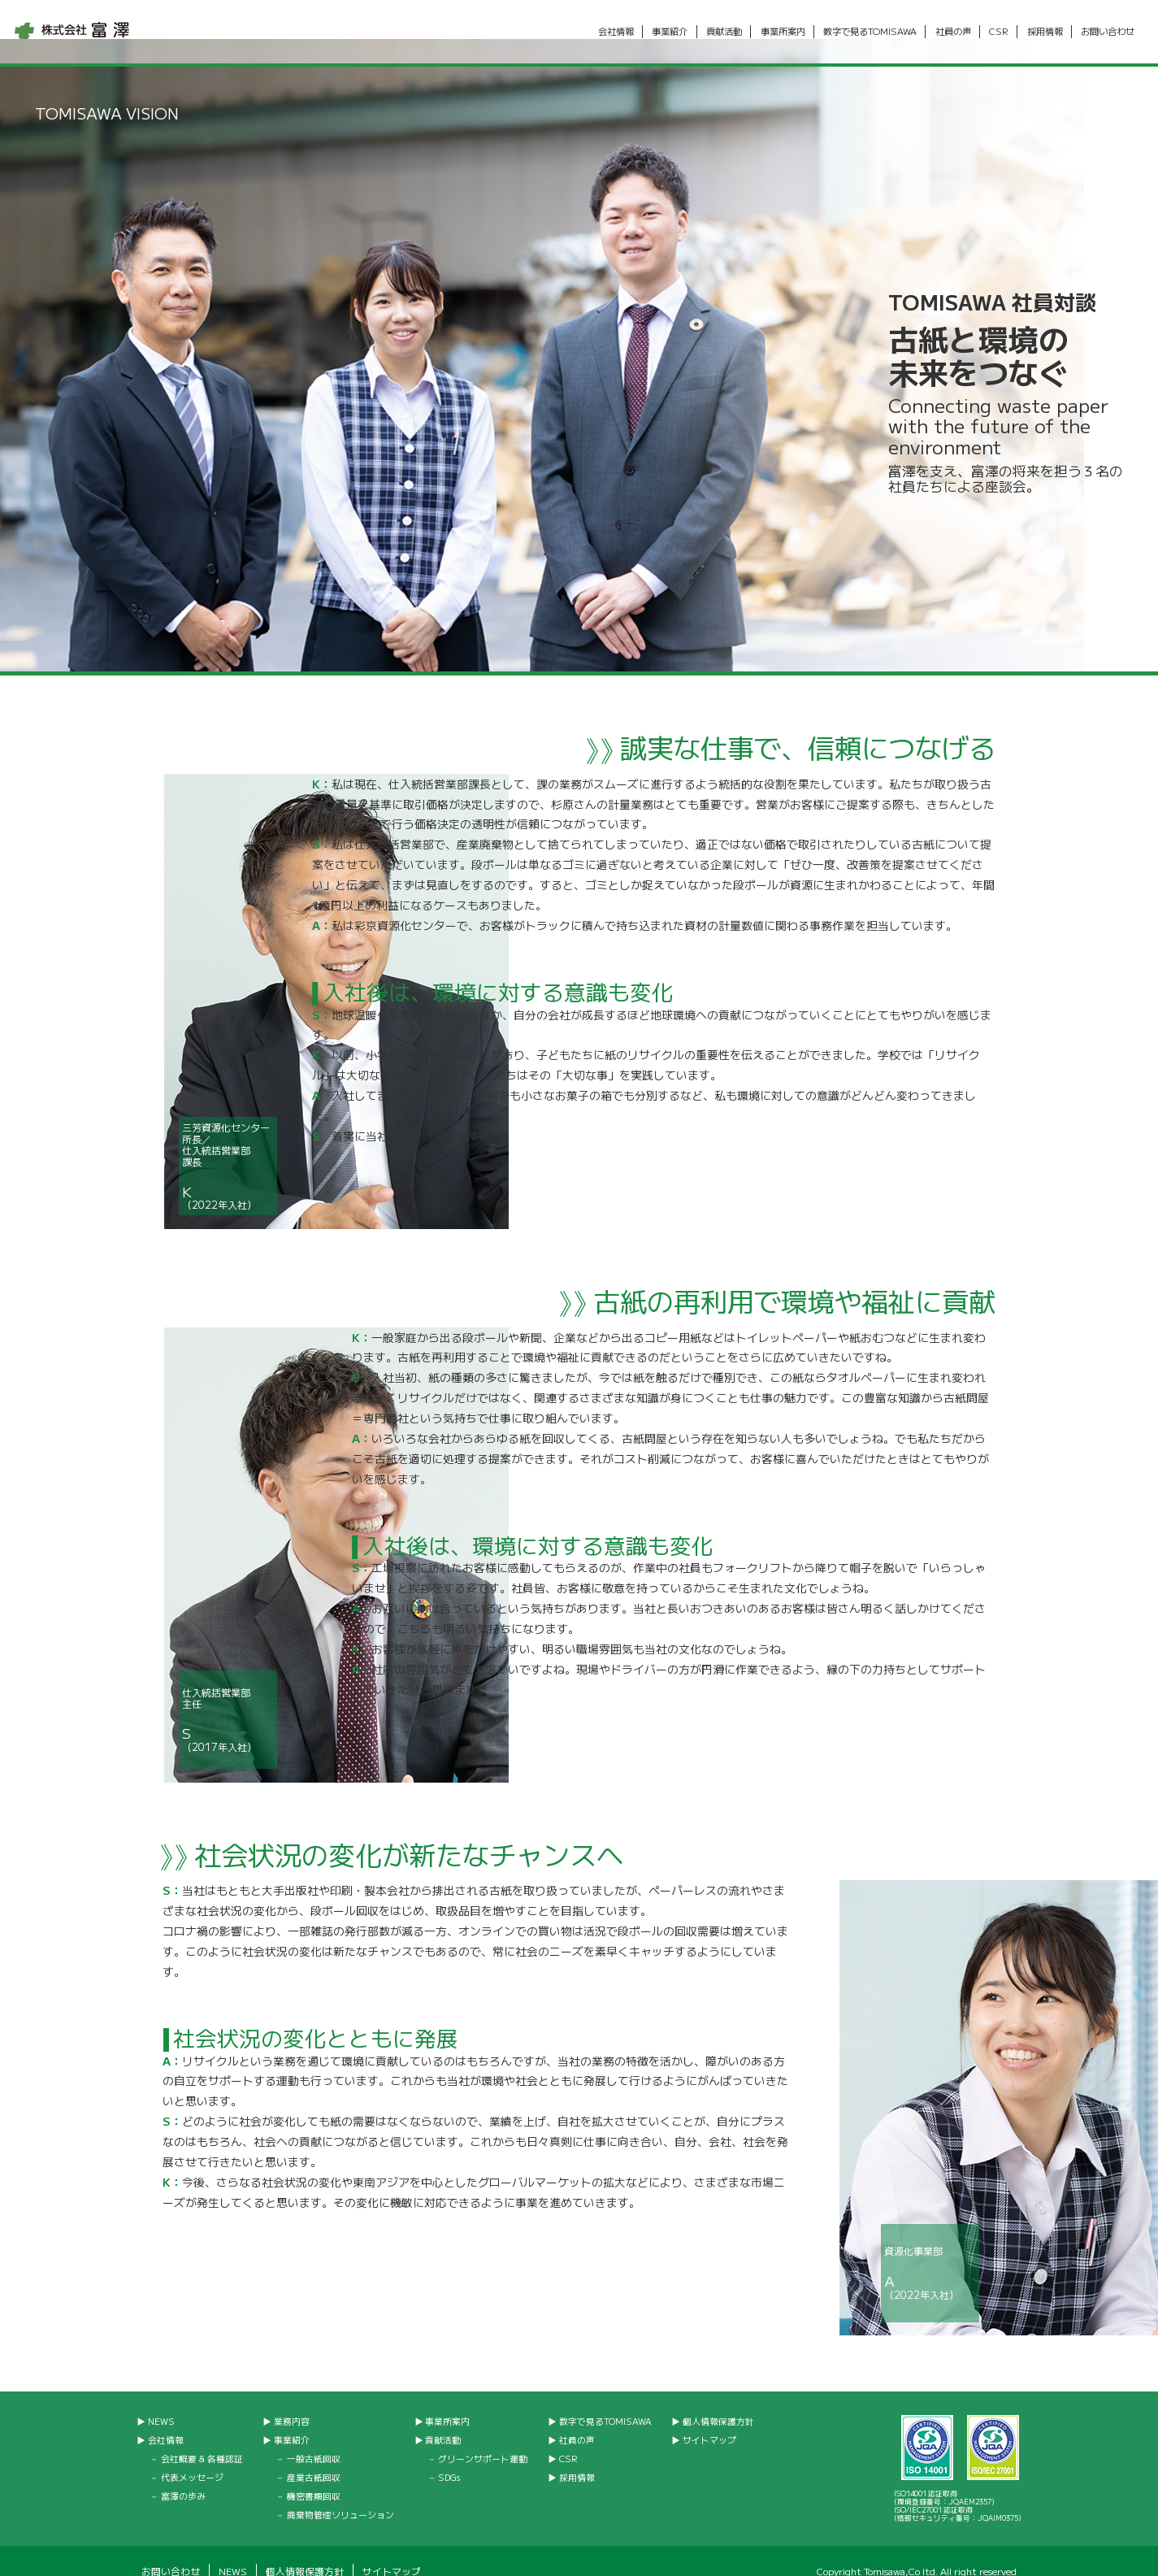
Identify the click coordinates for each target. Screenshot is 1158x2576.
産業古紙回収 (313, 2458)
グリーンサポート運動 (482, 2439)
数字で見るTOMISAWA (870, 31)
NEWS (161, 2402)
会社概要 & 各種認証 (202, 2439)
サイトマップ (709, 2420)
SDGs (449, 2458)
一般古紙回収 (313, 2439)
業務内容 (292, 2402)
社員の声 (952, 31)
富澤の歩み (183, 2476)
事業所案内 (782, 31)
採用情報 (1044, 31)
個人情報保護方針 (718, 2402)
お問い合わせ (1107, 31)
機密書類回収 (313, 2476)
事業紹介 (669, 31)
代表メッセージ (192, 2458)
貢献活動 (724, 31)
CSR (998, 31)
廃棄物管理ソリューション (340, 2495)
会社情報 (615, 31)
